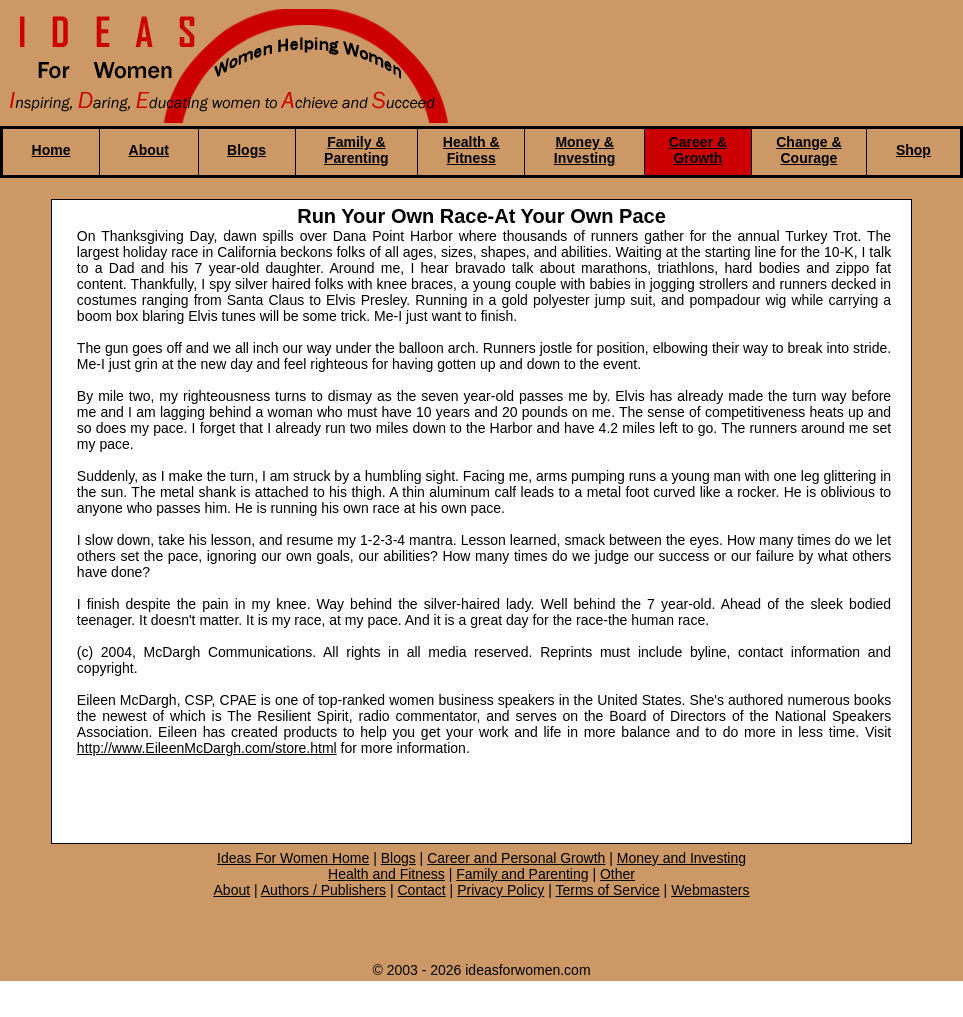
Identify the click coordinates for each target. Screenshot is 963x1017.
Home (51, 150)
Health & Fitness (471, 150)
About (149, 150)
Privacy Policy (500, 890)
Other (617, 874)
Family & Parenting (356, 150)
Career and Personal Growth (516, 858)
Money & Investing (584, 150)
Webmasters (710, 890)
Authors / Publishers (323, 890)
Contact (421, 890)
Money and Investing (681, 858)
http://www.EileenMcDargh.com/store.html (207, 748)
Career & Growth (698, 150)
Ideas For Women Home (293, 858)
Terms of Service (607, 890)
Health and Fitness (386, 874)
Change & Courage (808, 150)
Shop (913, 150)
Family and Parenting (522, 874)
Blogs (246, 150)
